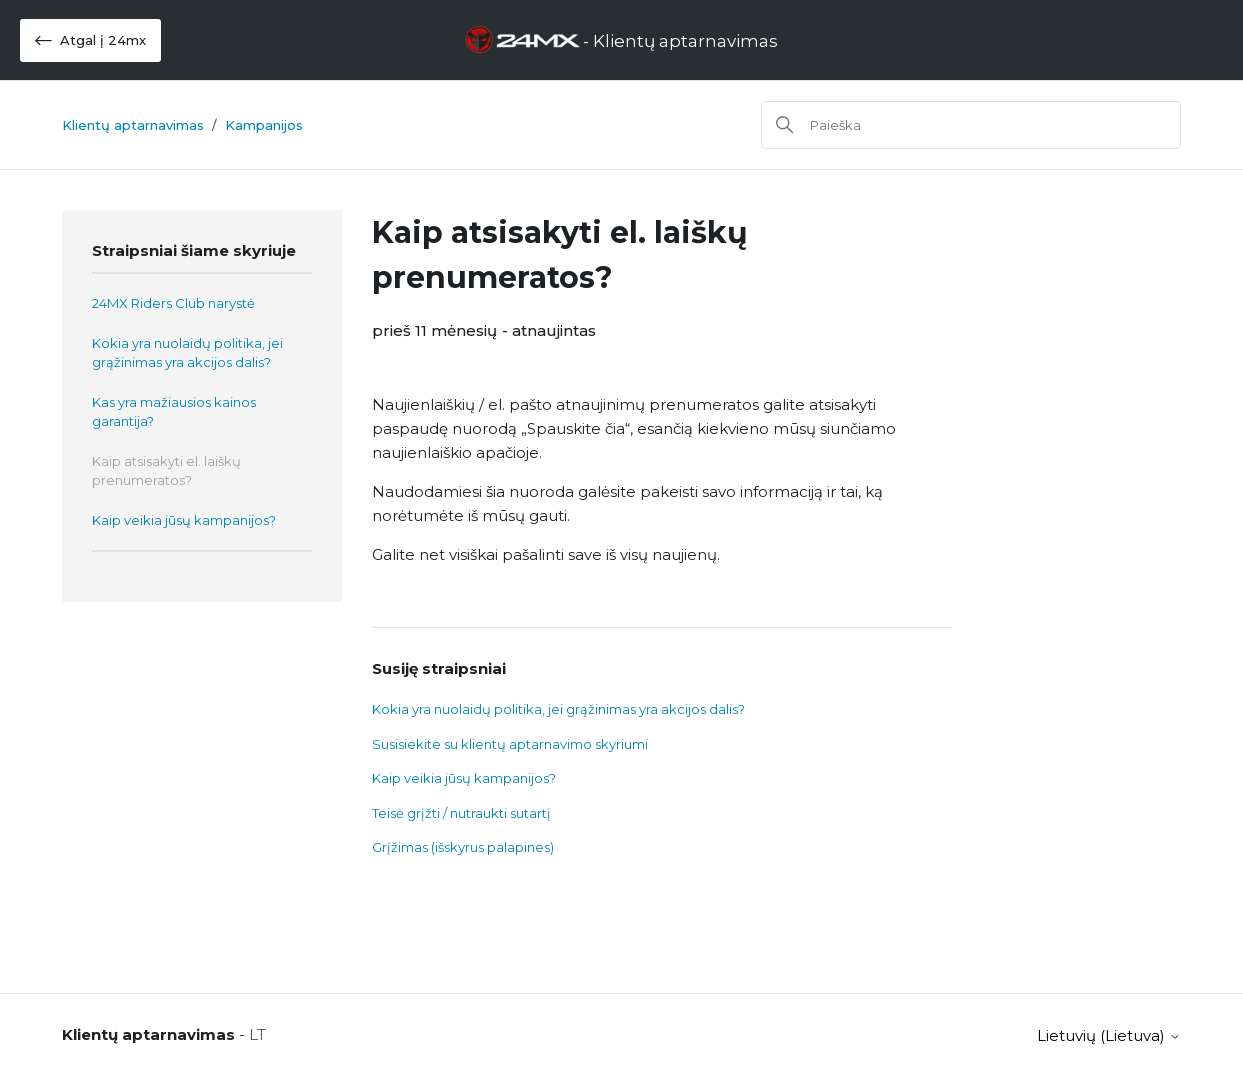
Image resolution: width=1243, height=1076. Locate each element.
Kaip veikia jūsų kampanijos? (184, 520)
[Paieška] (971, 125)
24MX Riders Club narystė (173, 303)
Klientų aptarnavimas (133, 125)
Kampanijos (264, 125)
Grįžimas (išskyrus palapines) (463, 847)
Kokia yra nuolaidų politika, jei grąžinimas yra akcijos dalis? (187, 353)
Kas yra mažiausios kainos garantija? (174, 412)
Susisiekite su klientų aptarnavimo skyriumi (510, 744)
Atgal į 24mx (90, 40)
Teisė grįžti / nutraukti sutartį (461, 813)
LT (257, 1034)
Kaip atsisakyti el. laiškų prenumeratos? (166, 471)
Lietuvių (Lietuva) (1109, 1035)
